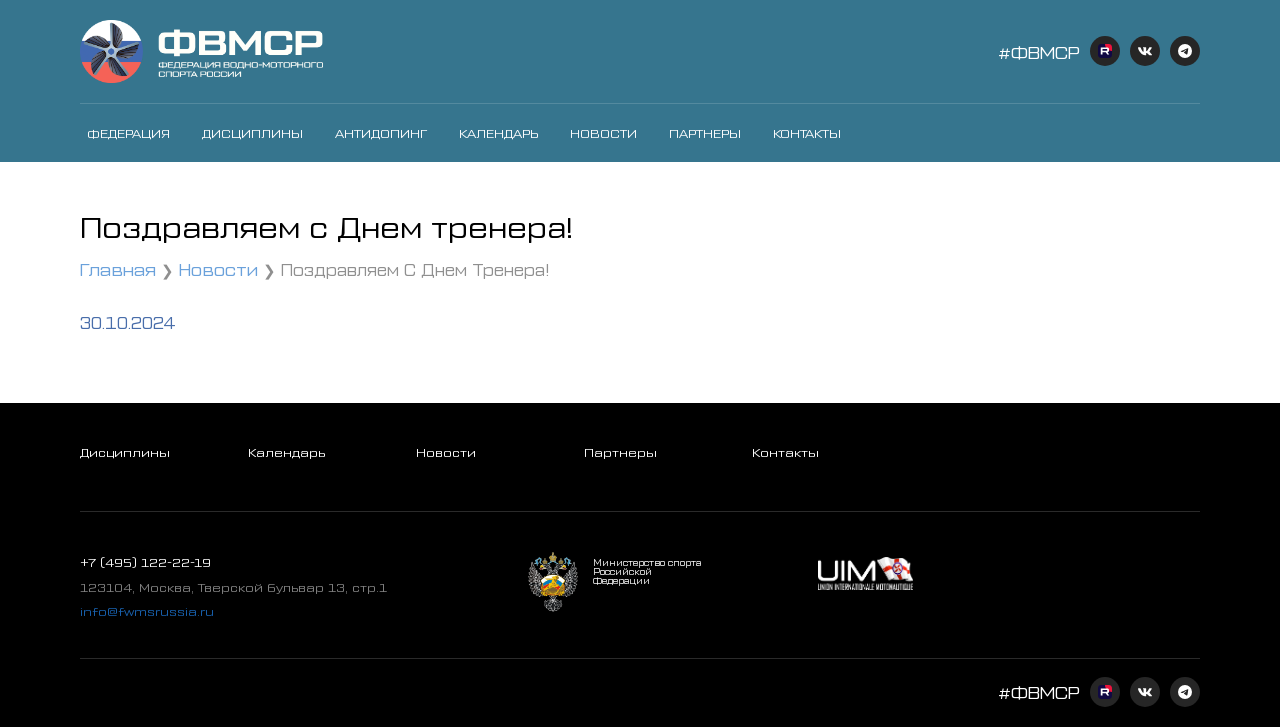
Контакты (807, 133)
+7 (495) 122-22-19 (145, 562)
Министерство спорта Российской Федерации (647, 571)
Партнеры (705, 133)
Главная (118, 268)
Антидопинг (381, 133)
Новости (603, 133)
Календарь (498, 133)
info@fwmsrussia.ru (147, 611)
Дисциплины (252, 133)
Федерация (128, 133)
